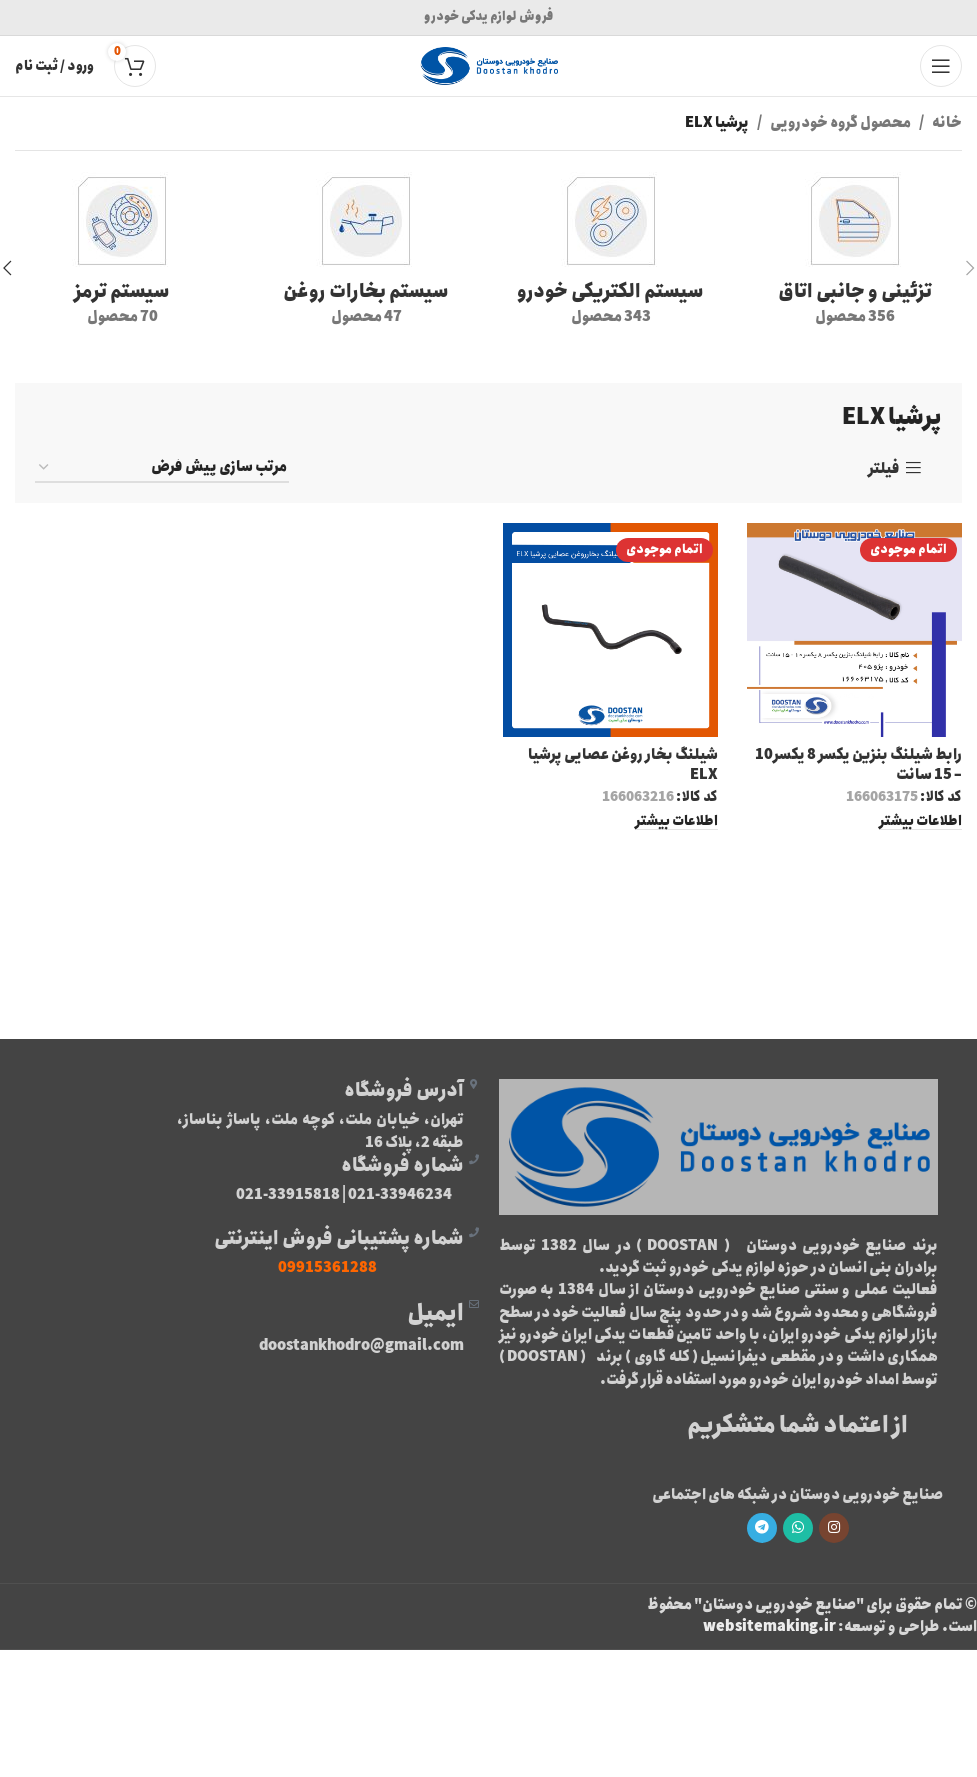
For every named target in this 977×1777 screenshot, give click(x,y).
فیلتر (884, 468)
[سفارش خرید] (162, 468)
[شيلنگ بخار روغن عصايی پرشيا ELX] (611, 630)
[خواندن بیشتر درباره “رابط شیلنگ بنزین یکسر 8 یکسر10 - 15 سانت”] (920, 821)
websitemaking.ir (769, 1627)
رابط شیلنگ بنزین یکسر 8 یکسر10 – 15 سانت (858, 765)
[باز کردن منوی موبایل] (941, 66)
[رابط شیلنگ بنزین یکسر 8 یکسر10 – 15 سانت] (855, 630)
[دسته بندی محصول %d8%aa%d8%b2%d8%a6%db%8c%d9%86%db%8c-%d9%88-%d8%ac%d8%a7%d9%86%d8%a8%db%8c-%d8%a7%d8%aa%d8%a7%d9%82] (855, 255)
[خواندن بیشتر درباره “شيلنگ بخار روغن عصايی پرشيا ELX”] (676, 821)
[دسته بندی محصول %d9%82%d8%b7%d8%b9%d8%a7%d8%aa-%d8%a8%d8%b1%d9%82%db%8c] (611, 255)
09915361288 (327, 1268)
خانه (947, 123)
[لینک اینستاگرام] (834, 1528)
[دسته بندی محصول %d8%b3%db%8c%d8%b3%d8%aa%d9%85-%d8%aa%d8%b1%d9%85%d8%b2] (122, 255)
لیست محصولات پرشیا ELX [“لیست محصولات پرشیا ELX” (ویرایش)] (488, 898)
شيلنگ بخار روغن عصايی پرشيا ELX (623, 765)
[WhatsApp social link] (798, 1528)
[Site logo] (489, 65)
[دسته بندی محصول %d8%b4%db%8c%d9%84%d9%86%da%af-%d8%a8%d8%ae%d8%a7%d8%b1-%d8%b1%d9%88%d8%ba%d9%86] (366, 255)
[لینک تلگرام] (762, 1528)
